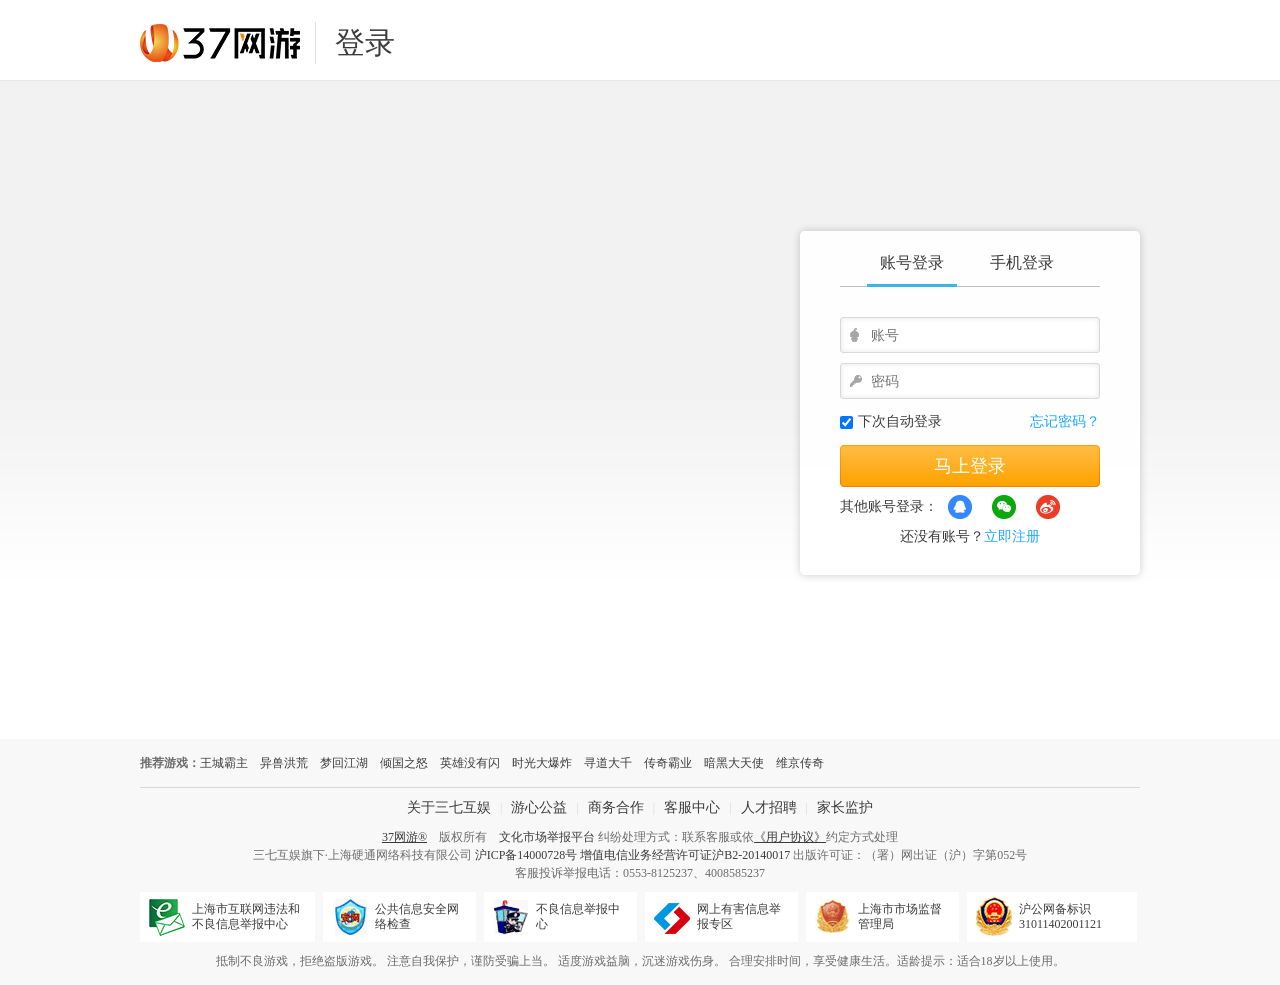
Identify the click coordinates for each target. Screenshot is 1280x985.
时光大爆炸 (542, 763)
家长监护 (845, 807)
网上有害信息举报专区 (739, 916)
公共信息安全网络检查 (417, 916)
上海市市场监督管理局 (900, 916)
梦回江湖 (344, 763)
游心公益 (539, 807)
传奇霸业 (668, 763)
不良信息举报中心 (578, 916)
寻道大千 (608, 763)
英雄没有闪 (470, 763)
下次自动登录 (900, 421)
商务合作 (616, 807)
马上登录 (970, 466)
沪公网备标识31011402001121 (1060, 916)
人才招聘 (769, 807)
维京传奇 (800, 763)
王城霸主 (224, 763)
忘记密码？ (1065, 421)
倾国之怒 (404, 763)
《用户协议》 (790, 837)
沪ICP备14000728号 (526, 855)
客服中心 (692, 807)
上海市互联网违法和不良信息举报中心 (246, 916)
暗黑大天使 (734, 763)
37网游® (404, 837)
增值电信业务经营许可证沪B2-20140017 (685, 855)
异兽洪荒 (284, 763)
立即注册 (1012, 536)
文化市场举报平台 (547, 837)
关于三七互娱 (449, 807)
